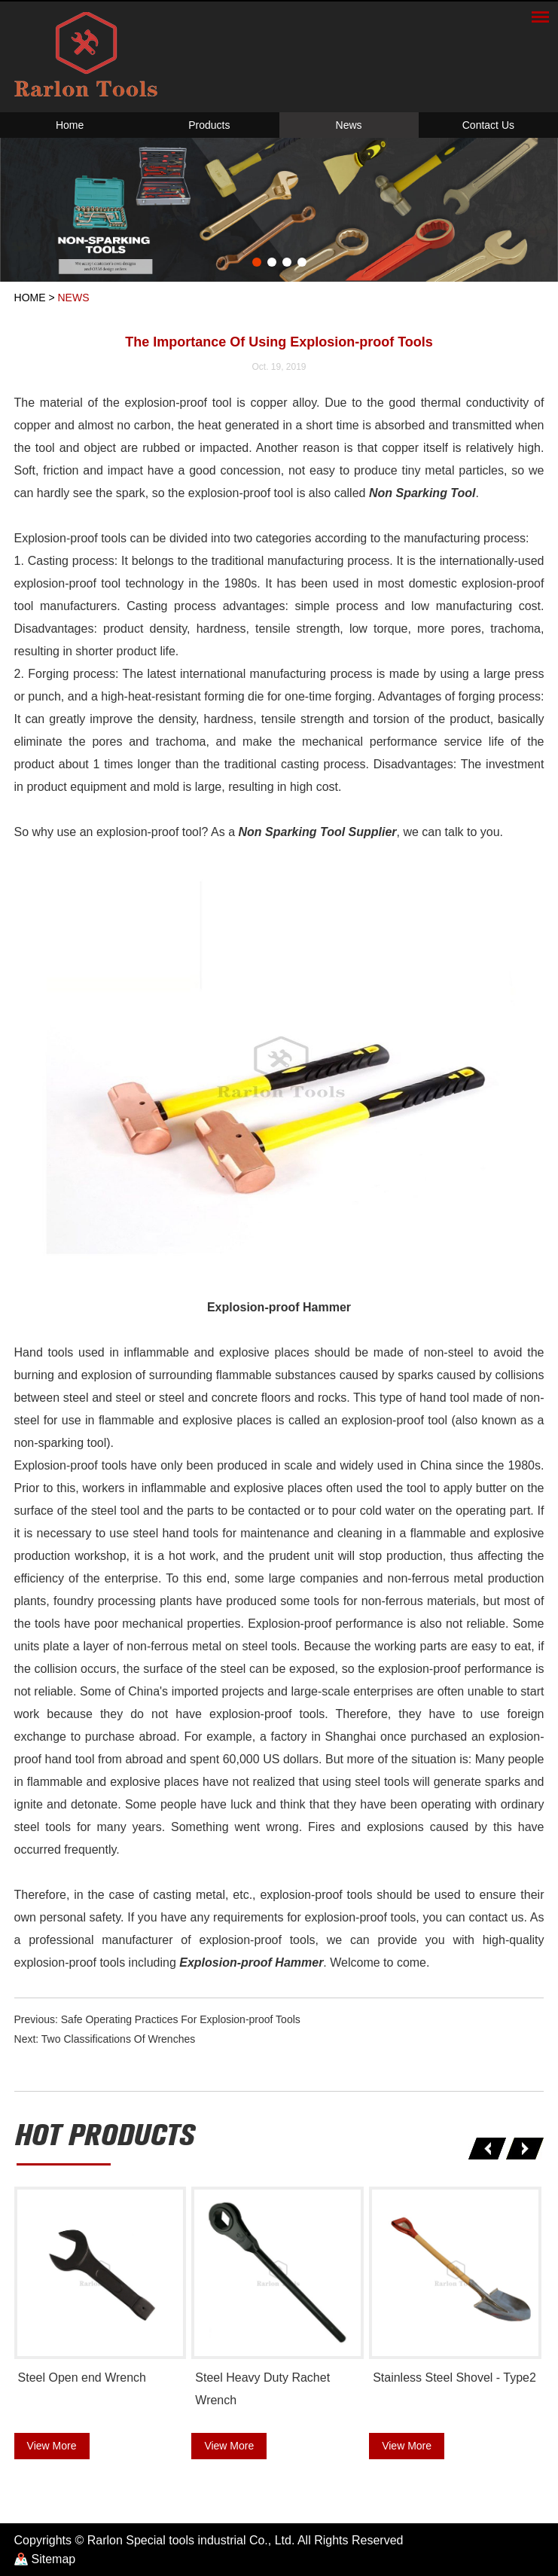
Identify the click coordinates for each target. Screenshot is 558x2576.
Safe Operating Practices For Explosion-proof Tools (180, 2019)
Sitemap (54, 2559)
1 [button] (256, 262)
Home (70, 125)
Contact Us (488, 125)
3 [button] (286, 262)
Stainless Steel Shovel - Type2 (454, 2377)
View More (52, 2446)
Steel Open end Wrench (82, 2377)
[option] (279, 210)
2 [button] (271, 262)
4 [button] (301, 262)
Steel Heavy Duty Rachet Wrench (262, 2389)
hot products (104, 2136)
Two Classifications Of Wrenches (118, 2039)
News (349, 125)
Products (209, 125)
